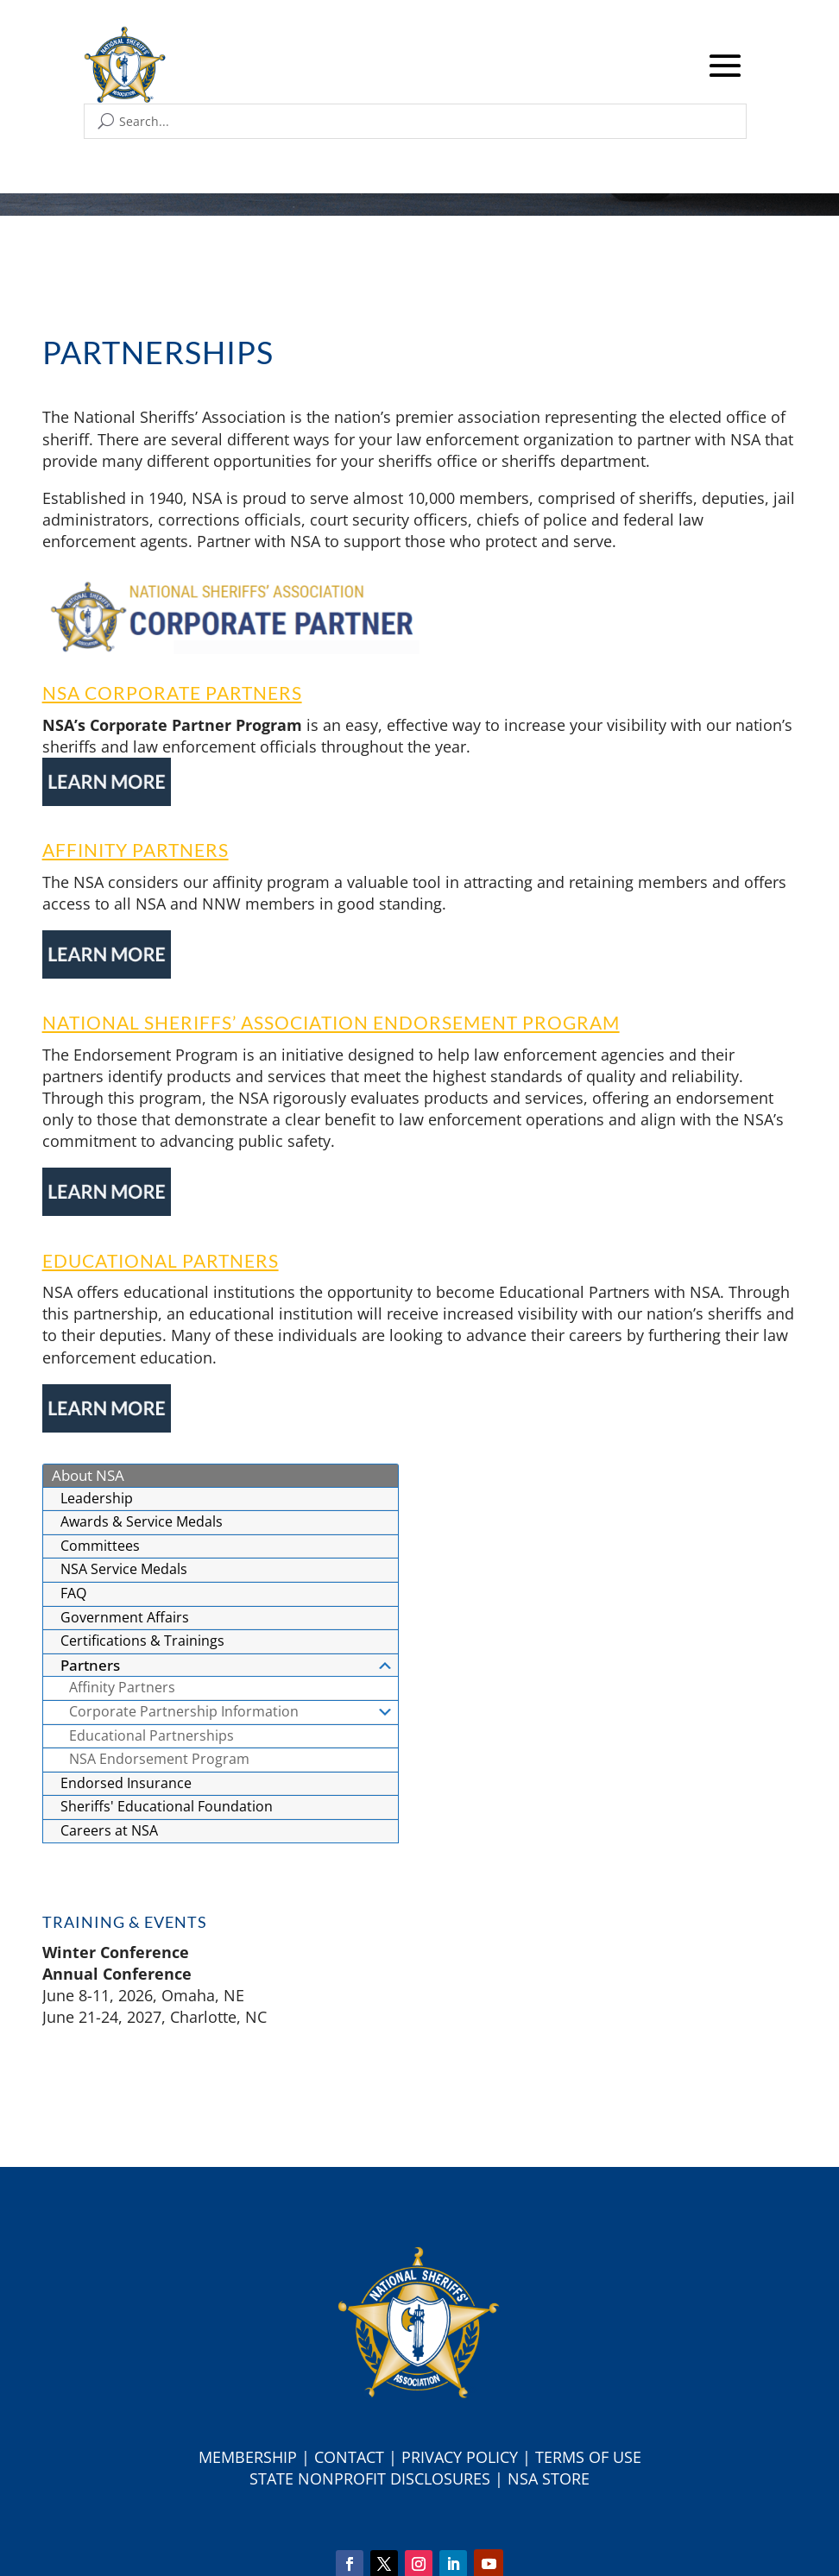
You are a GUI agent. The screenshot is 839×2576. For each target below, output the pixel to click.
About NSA (88, 1475)
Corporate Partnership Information (231, 1711)
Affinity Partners (135, 849)
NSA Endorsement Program (159, 1758)
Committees (100, 1545)
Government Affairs (124, 1617)
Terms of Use (588, 2457)
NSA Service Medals (123, 1568)
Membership (248, 2457)
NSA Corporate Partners (172, 692)
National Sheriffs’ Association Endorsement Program (331, 1022)
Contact (349, 2457)
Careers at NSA (109, 1830)
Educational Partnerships (151, 1735)
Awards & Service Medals (141, 1521)
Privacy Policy (459, 2457)
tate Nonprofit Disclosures (374, 2478)
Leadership (96, 1498)
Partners (227, 1665)
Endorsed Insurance (126, 1782)
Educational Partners (160, 1260)
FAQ (73, 1593)
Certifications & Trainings (142, 1640)
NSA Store (549, 2478)
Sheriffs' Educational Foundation (166, 1806)
